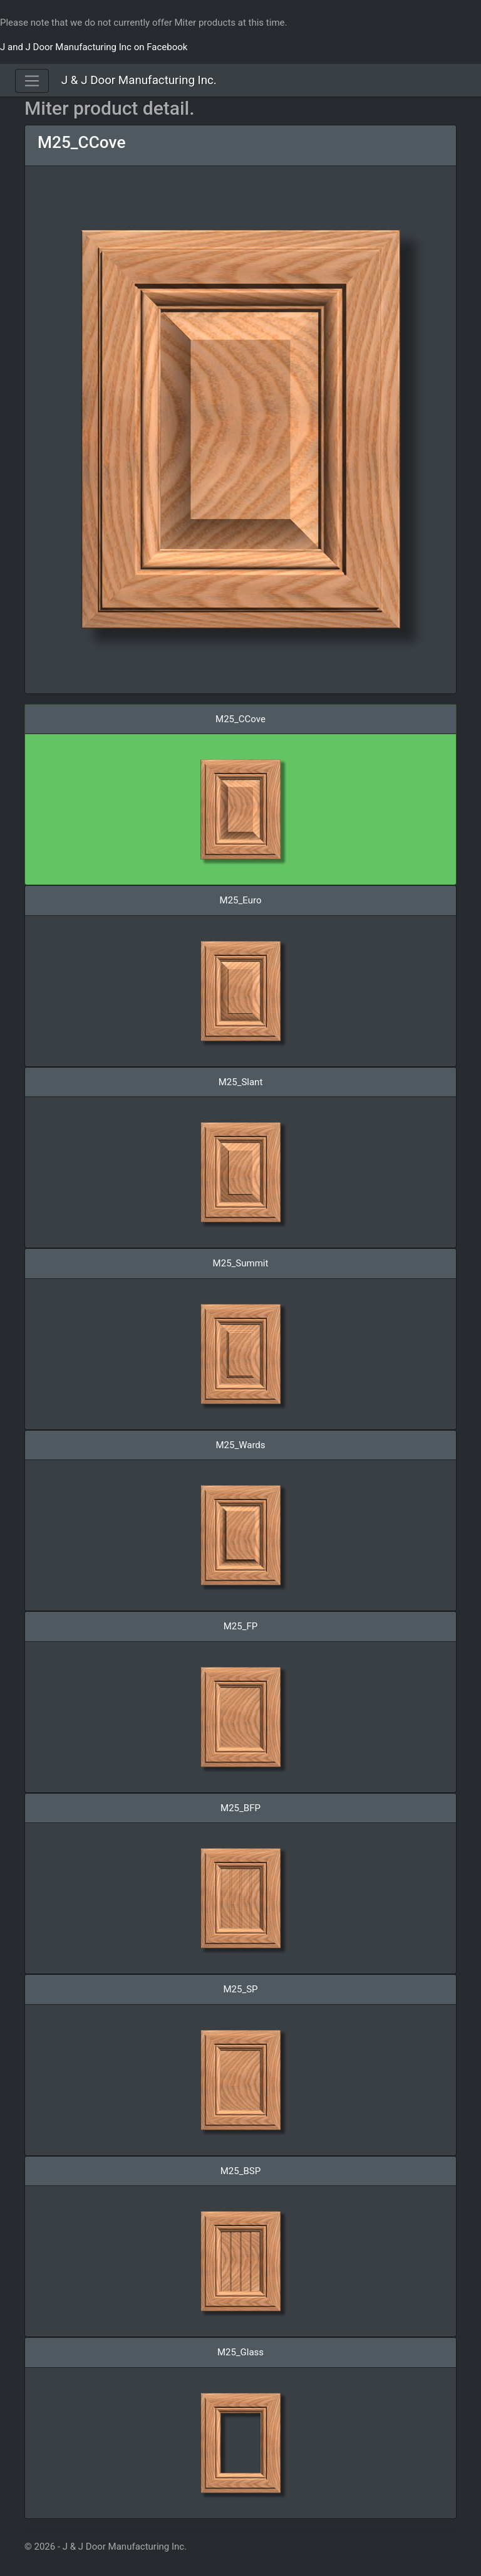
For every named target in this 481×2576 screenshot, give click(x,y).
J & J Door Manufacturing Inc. (139, 80)
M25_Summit (241, 1263)
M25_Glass (240, 2352)
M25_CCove (81, 142)
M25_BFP (240, 1808)
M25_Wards (240, 1445)
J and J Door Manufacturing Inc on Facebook (93, 47)
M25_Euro (241, 900)
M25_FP (240, 1626)
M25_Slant (241, 1082)
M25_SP (240, 1989)
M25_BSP (240, 2171)
